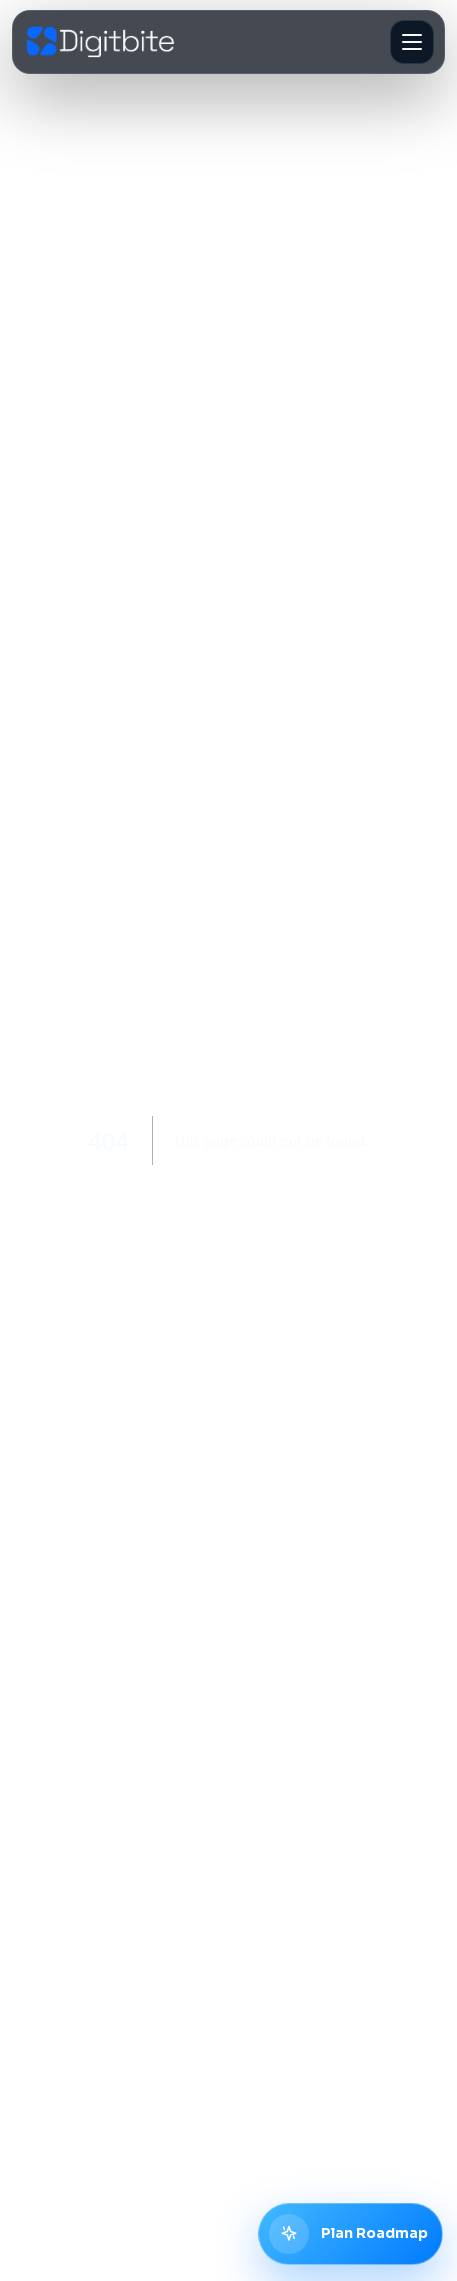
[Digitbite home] (101, 42)
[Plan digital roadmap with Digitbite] (350, 2234)
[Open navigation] (412, 42)
